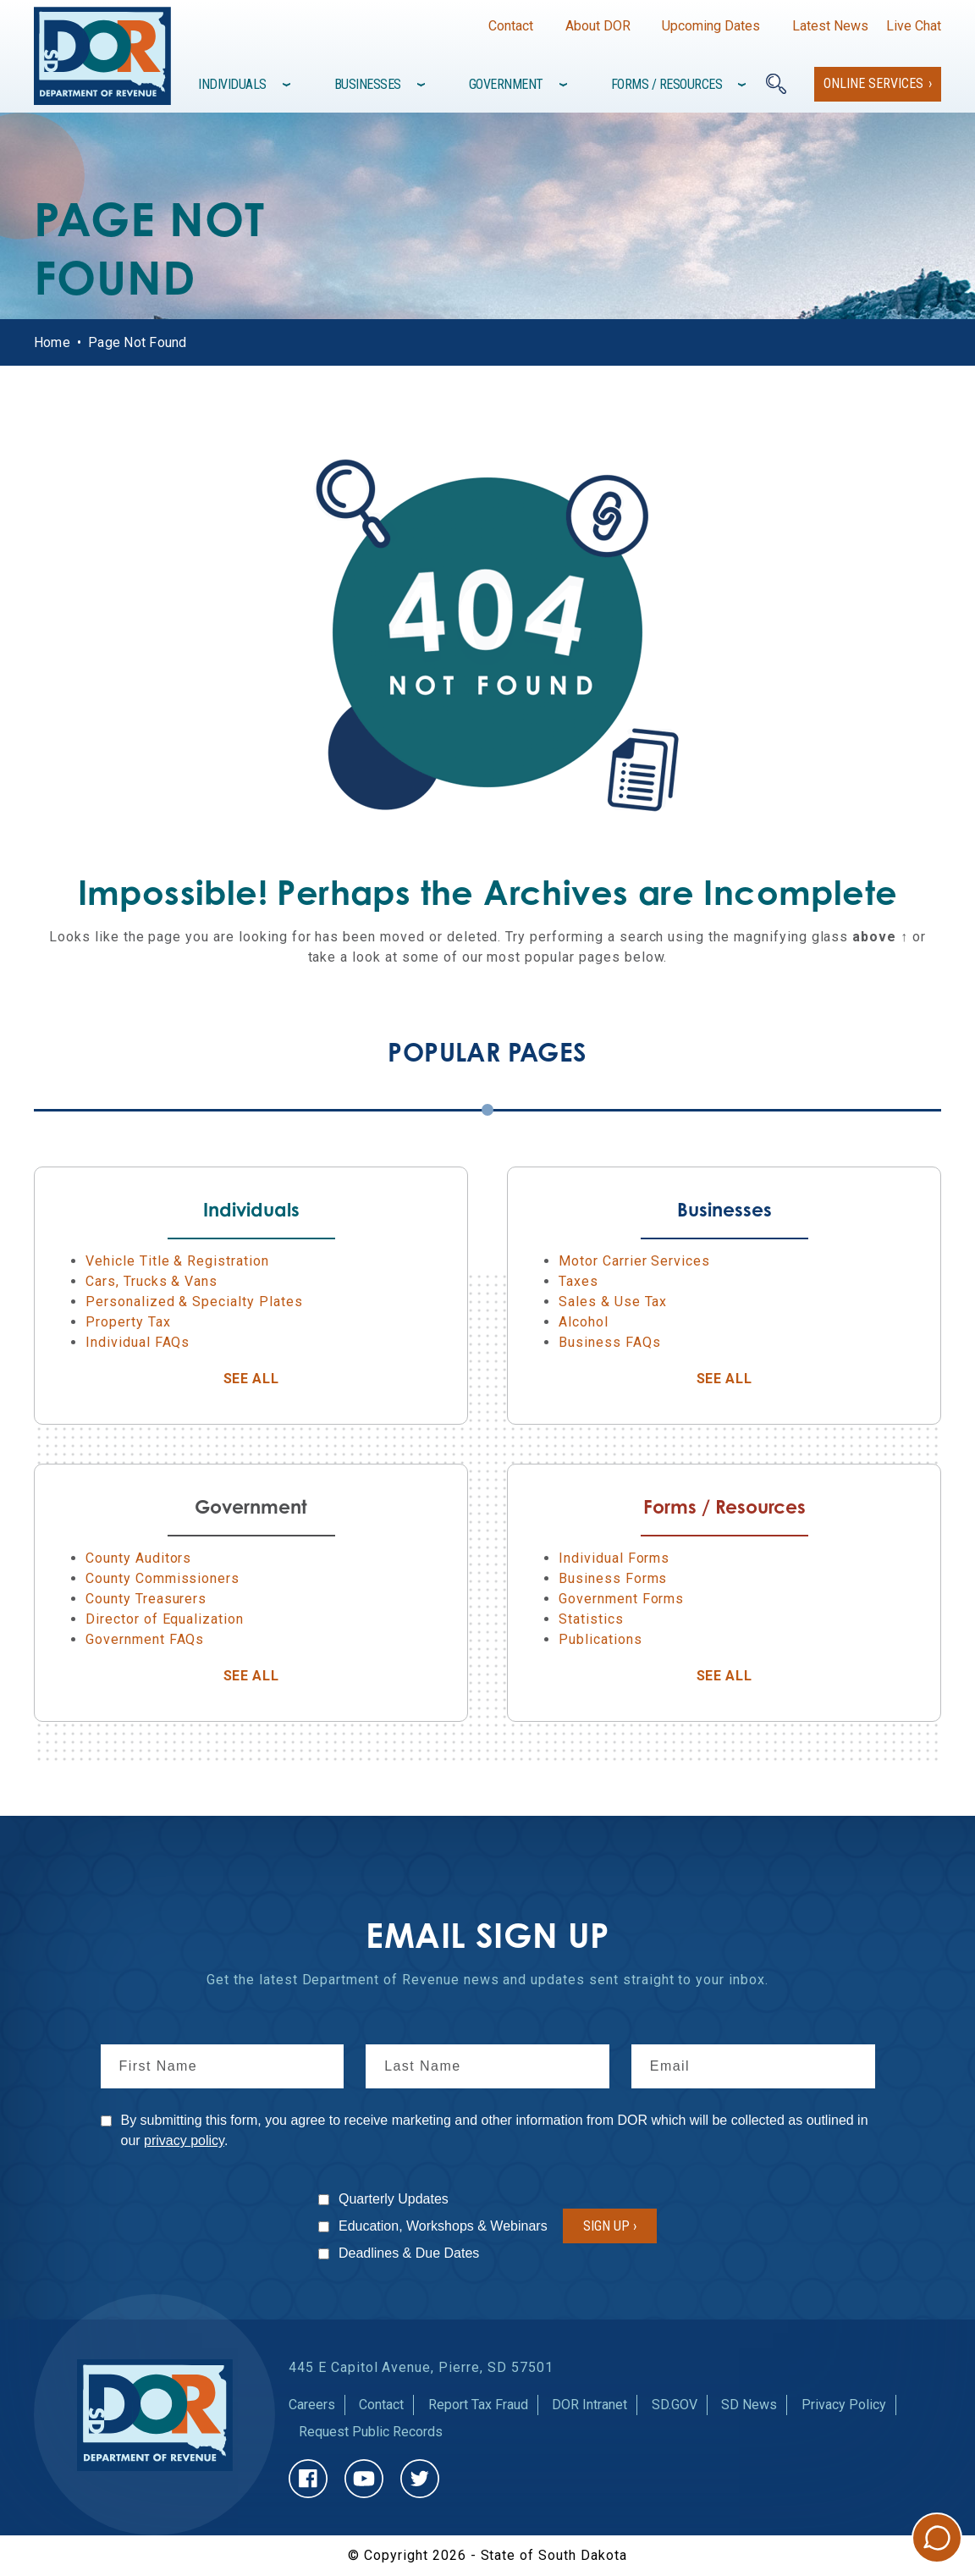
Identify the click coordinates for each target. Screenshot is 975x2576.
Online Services (873, 83)
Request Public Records (371, 2432)
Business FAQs (609, 1342)
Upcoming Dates (711, 26)
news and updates (524, 1980)
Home (52, 342)
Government (506, 84)
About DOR (598, 26)
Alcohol (584, 1322)
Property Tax (128, 1322)
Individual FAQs (137, 1342)
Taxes (578, 1281)
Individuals (232, 84)
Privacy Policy (843, 2405)
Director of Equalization (164, 1619)
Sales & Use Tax (613, 1302)
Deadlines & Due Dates (409, 2253)
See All (295, 1378)
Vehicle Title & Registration (177, 1261)
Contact (510, 26)
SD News (749, 2405)
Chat (937, 2538)
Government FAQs (144, 1639)
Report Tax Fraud (478, 2405)
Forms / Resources (667, 84)
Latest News (830, 26)
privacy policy (184, 2140)
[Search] (776, 83)
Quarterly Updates (394, 2199)
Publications (600, 1639)
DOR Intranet (589, 2405)
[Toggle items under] (288, 84)
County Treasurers (146, 1599)
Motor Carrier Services (634, 1261)
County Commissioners (162, 1578)
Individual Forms (614, 1558)
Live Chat (913, 26)
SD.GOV (674, 2405)
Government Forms (621, 1599)
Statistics (591, 1619)
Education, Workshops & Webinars (443, 2226)
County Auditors (138, 1558)
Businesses (367, 84)
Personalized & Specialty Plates (194, 1302)
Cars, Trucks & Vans (151, 1281)
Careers (312, 2405)
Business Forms (613, 1578)
